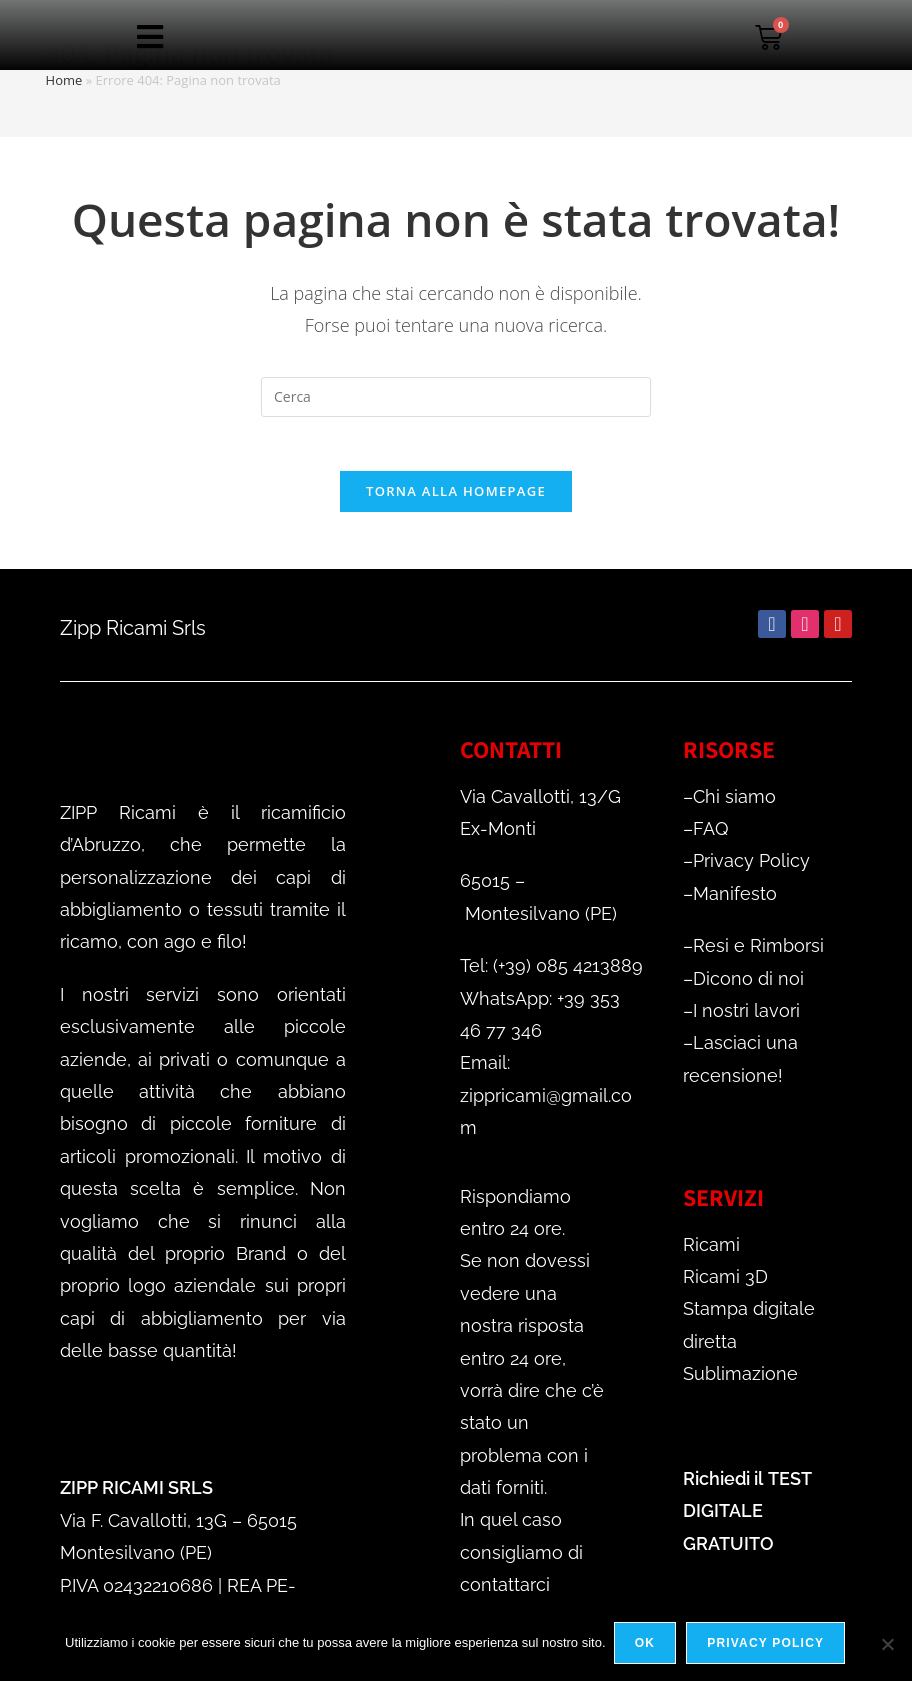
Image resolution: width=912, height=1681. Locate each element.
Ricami (711, 1250)
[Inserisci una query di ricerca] (456, 397)
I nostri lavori (746, 1017)
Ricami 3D (725, 1283)
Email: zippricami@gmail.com (546, 1102)
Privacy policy (767, 1645)
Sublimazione (740, 1380)
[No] (887, 1645)
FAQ (710, 835)
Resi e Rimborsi (758, 952)
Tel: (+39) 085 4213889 (551, 972)
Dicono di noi (748, 985)
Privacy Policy (751, 867)
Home (64, 80)
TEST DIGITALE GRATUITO (747, 1518)
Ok (647, 1645)
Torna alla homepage (456, 498)
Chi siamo (734, 803)
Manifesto (735, 900)
